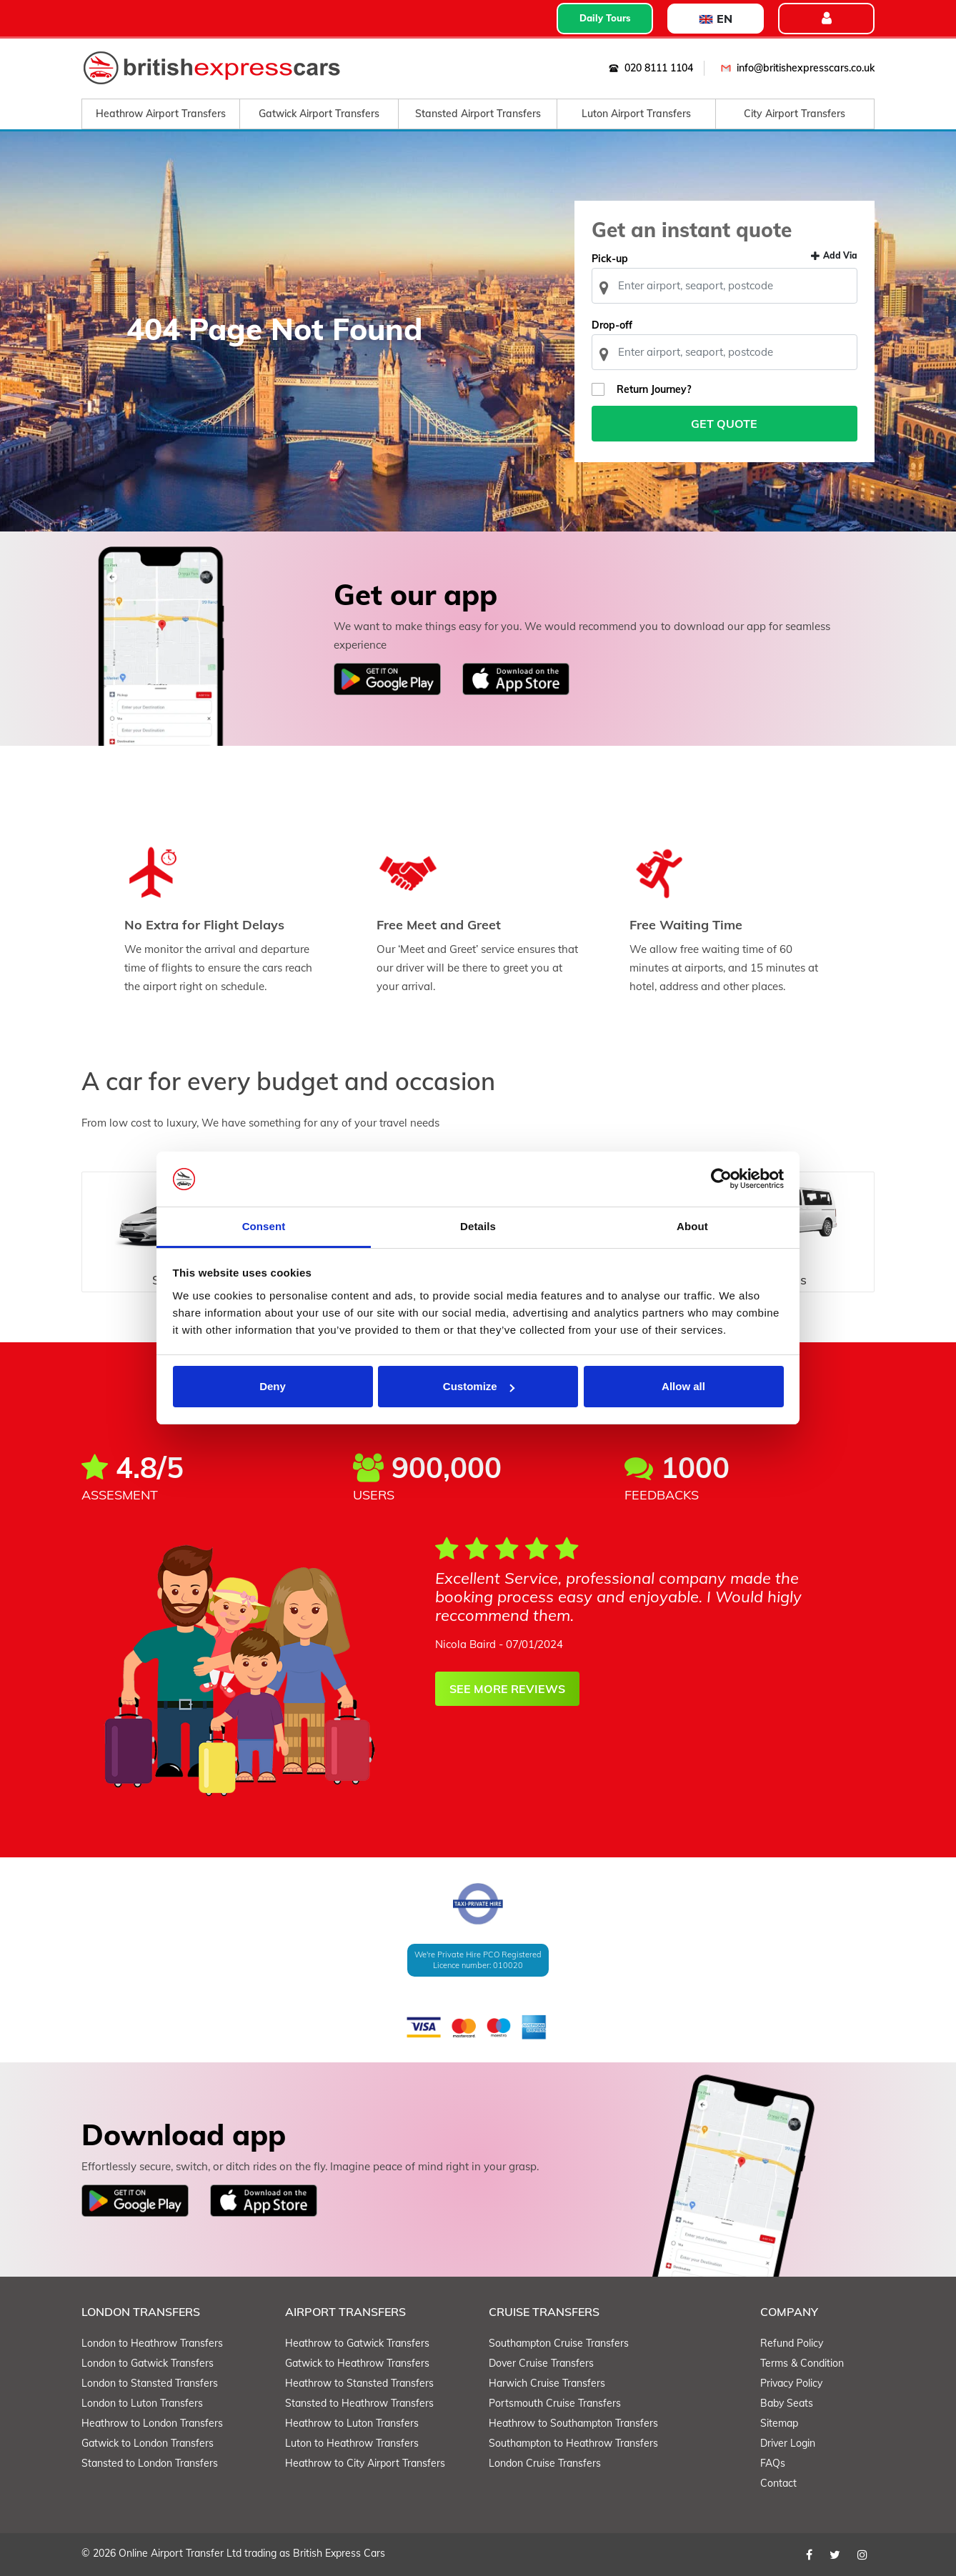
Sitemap (779, 2423)
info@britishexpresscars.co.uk (795, 67)
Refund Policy (791, 2343)
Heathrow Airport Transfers (161, 113)
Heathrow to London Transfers (152, 2423)
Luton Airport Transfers (636, 113)
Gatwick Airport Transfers (319, 113)
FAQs (772, 2463)
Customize (478, 1386)
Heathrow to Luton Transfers (352, 2423)
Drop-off (612, 325)
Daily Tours (605, 18)
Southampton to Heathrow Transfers (573, 2443)
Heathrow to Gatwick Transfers (357, 2343)
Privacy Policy (791, 2383)
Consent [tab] (264, 1226)
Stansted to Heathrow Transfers (359, 2403)
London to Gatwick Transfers (147, 2363)
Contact (778, 2483)
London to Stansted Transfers (149, 2383)
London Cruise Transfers (545, 2463)
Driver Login (787, 2443)
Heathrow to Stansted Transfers (359, 2383)
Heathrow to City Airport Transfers (365, 2463)
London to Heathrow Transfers (152, 2343)
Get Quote (725, 423)
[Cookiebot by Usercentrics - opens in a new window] (721, 1179)
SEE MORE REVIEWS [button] (507, 1689)
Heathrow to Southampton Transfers (573, 2423)
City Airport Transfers (794, 113)
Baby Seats (786, 2403)
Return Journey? (654, 389)
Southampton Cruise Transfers (559, 2343)
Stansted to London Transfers (149, 2463)
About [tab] (692, 1226)
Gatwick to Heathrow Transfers (357, 2363)
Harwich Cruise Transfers (547, 2383)
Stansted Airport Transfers (478, 113)
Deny (272, 1386)
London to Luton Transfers (142, 2403)
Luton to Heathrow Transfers (352, 2443)
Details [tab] (478, 1226)
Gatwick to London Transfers (147, 2443)
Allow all (683, 1386)
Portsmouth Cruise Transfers (555, 2403)
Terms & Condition (802, 2363)
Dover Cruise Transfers (541, 2363)
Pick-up (610, 258)
